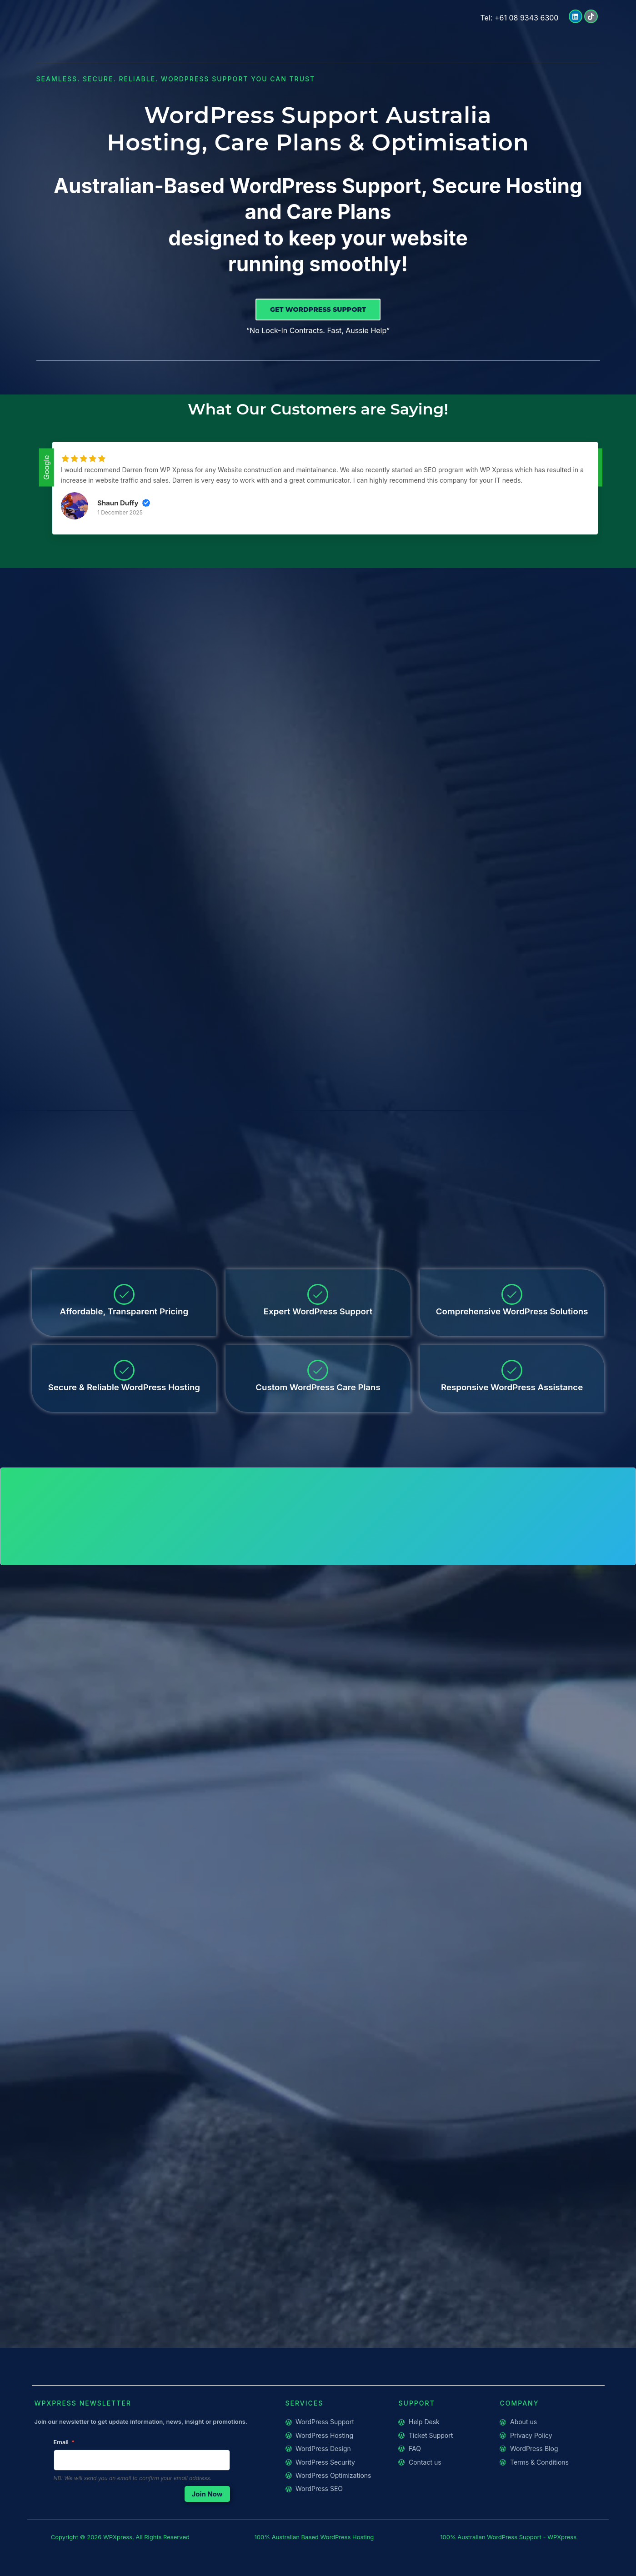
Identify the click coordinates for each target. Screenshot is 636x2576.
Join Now (206, 2515)
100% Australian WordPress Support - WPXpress (508, 2558)
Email (61, 2463)
